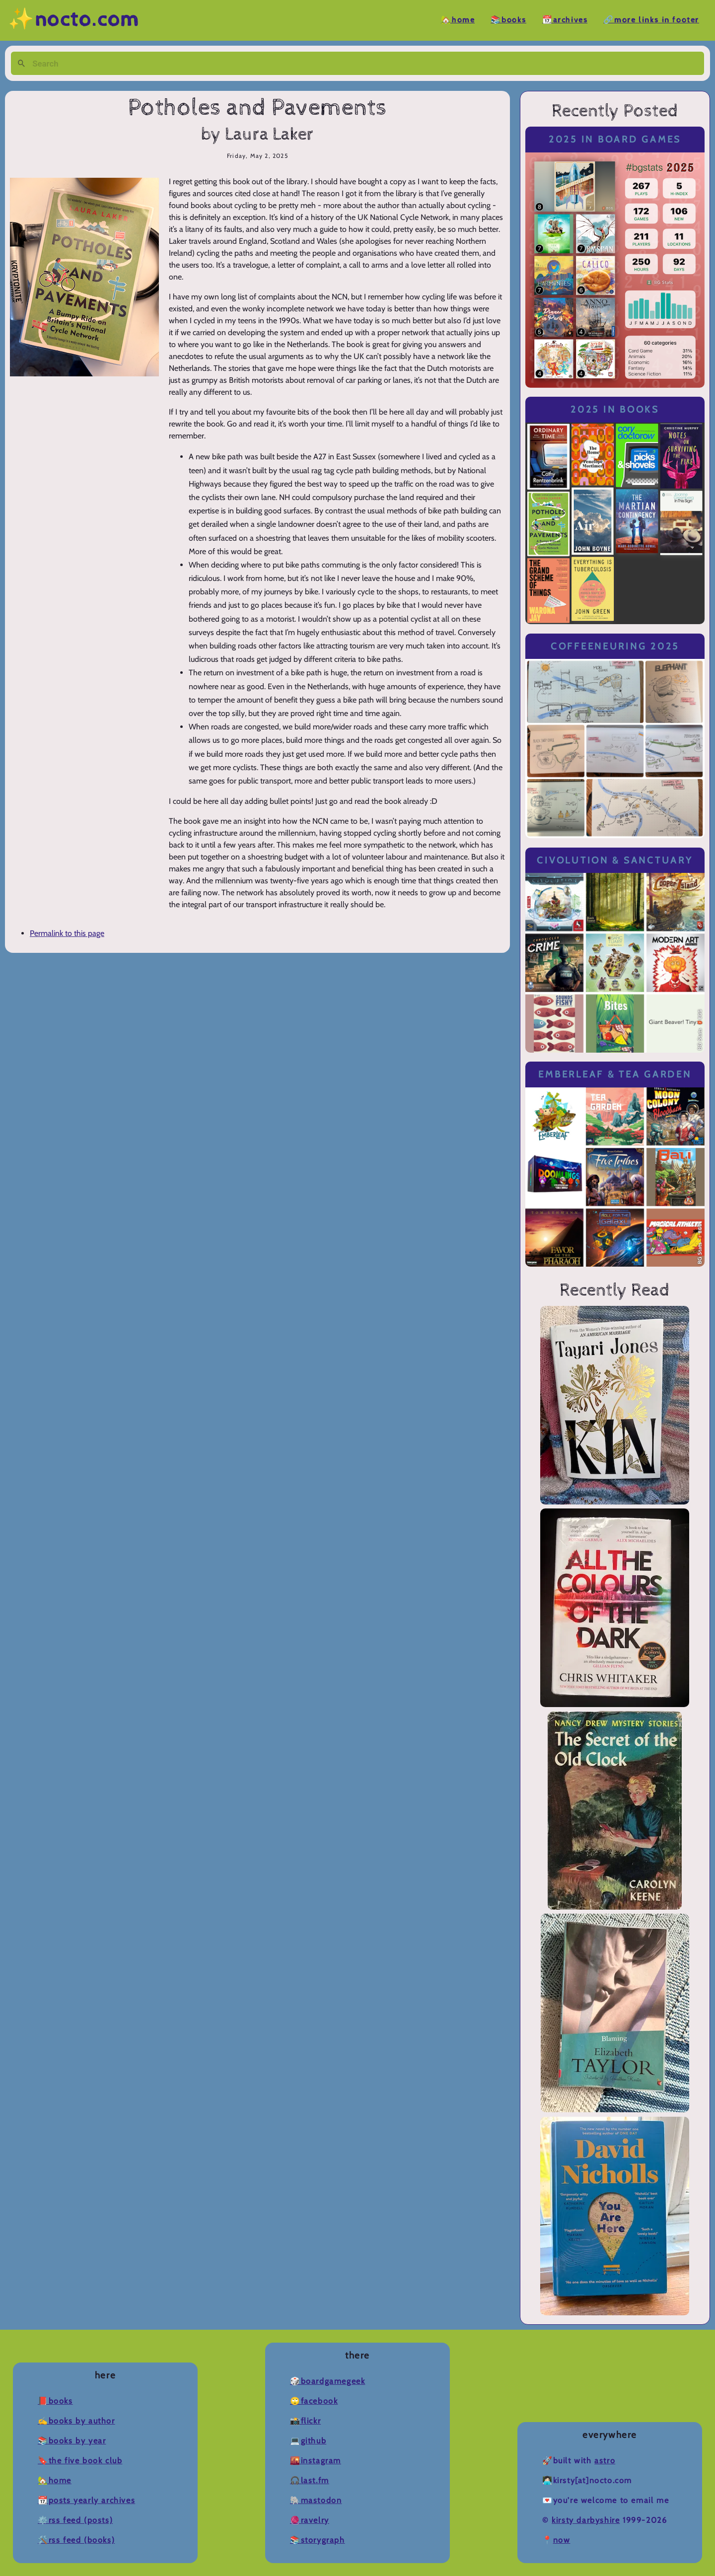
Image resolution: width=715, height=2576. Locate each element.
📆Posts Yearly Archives (86, 2500)
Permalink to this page (67, 933)
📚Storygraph (317, 2540)
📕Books (55, 2401)
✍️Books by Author (76, 2421)
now (562, 2540)
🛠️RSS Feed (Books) (76, 2540)
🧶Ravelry (309, 2520)
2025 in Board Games (615, 139)
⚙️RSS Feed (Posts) (75, 2520)
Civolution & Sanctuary (615, 860)
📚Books (508, 20)
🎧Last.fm (309, 2480)
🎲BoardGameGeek (327, 2381)
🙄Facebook (314, 2401)
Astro (604, 2460)
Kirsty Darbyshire (586, 2520)
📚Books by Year (72, 2440)
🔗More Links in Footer (651, 20)
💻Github (308, 2440)
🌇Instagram (315, 2460)
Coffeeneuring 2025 (615, 646)
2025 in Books (615, 409)
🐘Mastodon (316, 2500)
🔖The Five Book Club (80, 2460)
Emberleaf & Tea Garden (614, 1074)
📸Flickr (305, 2421)
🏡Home (458, 20)
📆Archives (564, 20)
